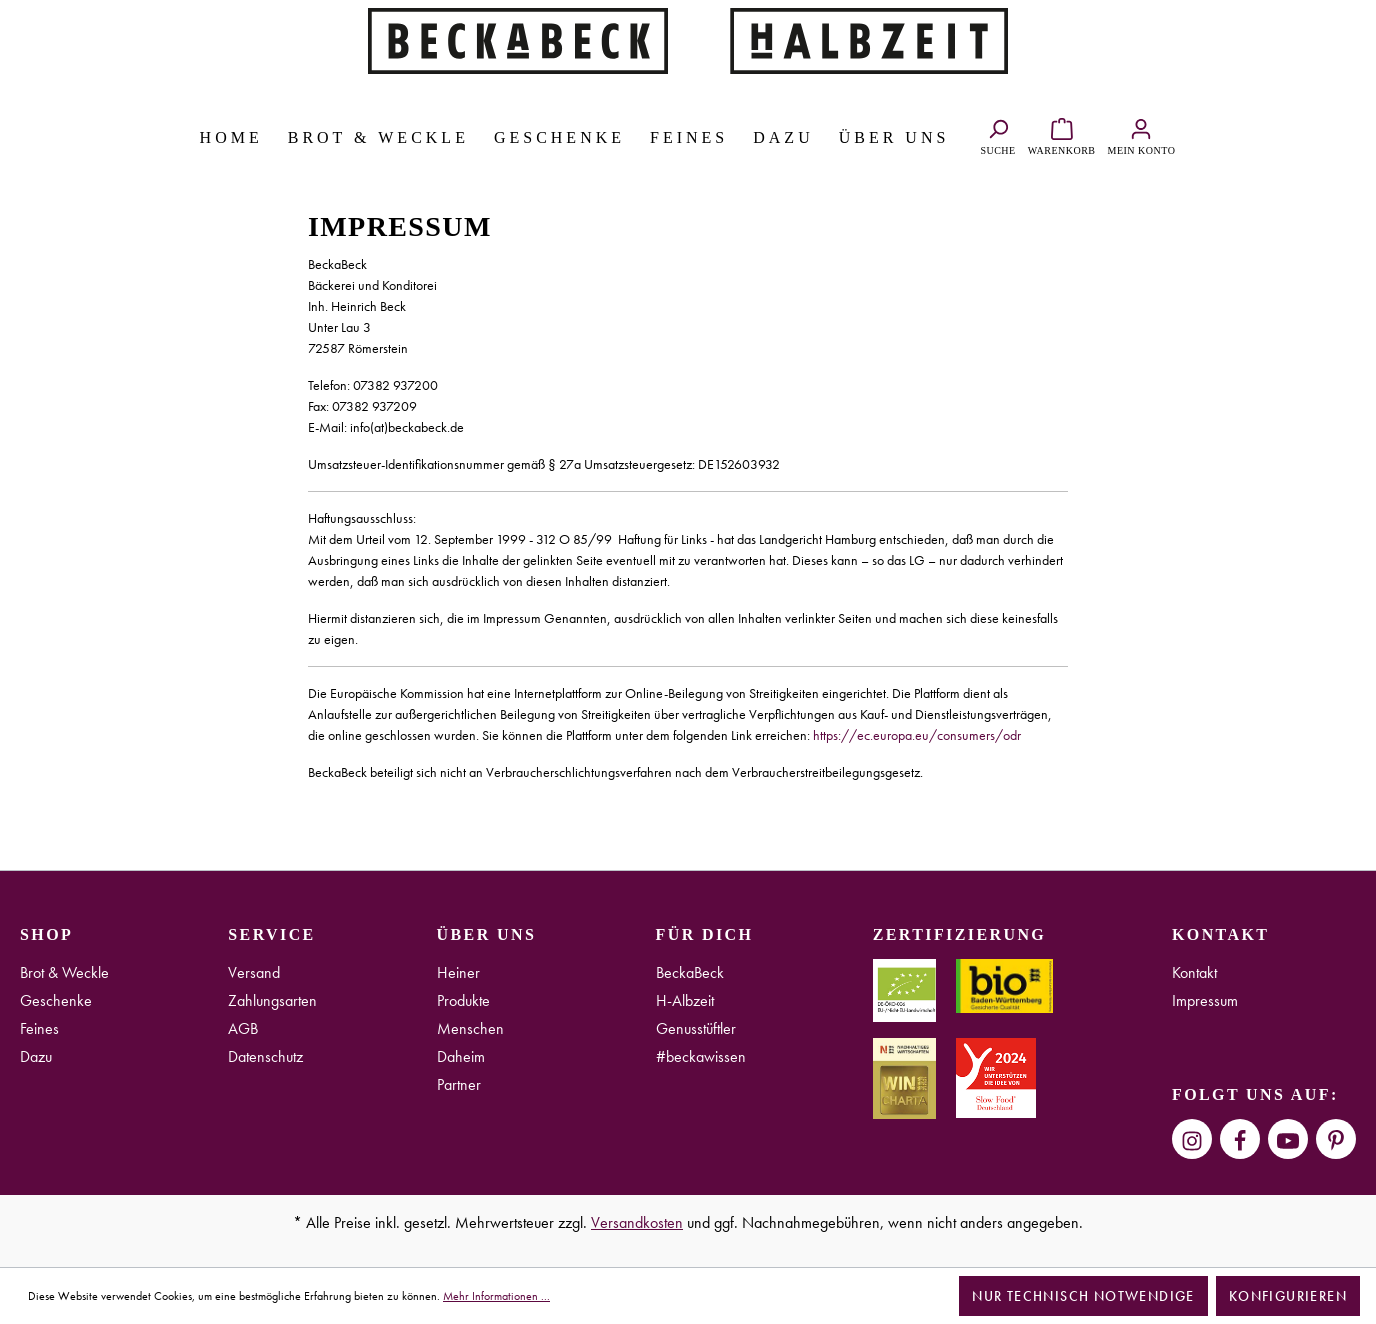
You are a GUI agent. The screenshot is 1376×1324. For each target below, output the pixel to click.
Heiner (458, 972)
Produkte (463, 1000)
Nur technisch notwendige (1083, 1296)
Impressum (1205, 1000)
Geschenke (56, 1000)
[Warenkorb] (1062, 134)
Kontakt (1194, 972)
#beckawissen (701, 1056)
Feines (39, 1028)
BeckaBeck (690, 972)
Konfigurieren (1288, 1296)
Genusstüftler (696, 1028)
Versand (254, 972)
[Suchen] (997, 134)
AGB (243, 1028)
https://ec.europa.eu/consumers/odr (917, 735)
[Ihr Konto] (1142, 134)
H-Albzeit (685, 1000)
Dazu (36, 1056)
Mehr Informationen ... (496, 1296)
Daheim (461, 1056)
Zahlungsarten (272, 1000)
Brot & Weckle (64, 972)
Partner (459, 1084)
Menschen (470, 1028)
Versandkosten (637, 1222)
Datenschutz (265, 1056)
